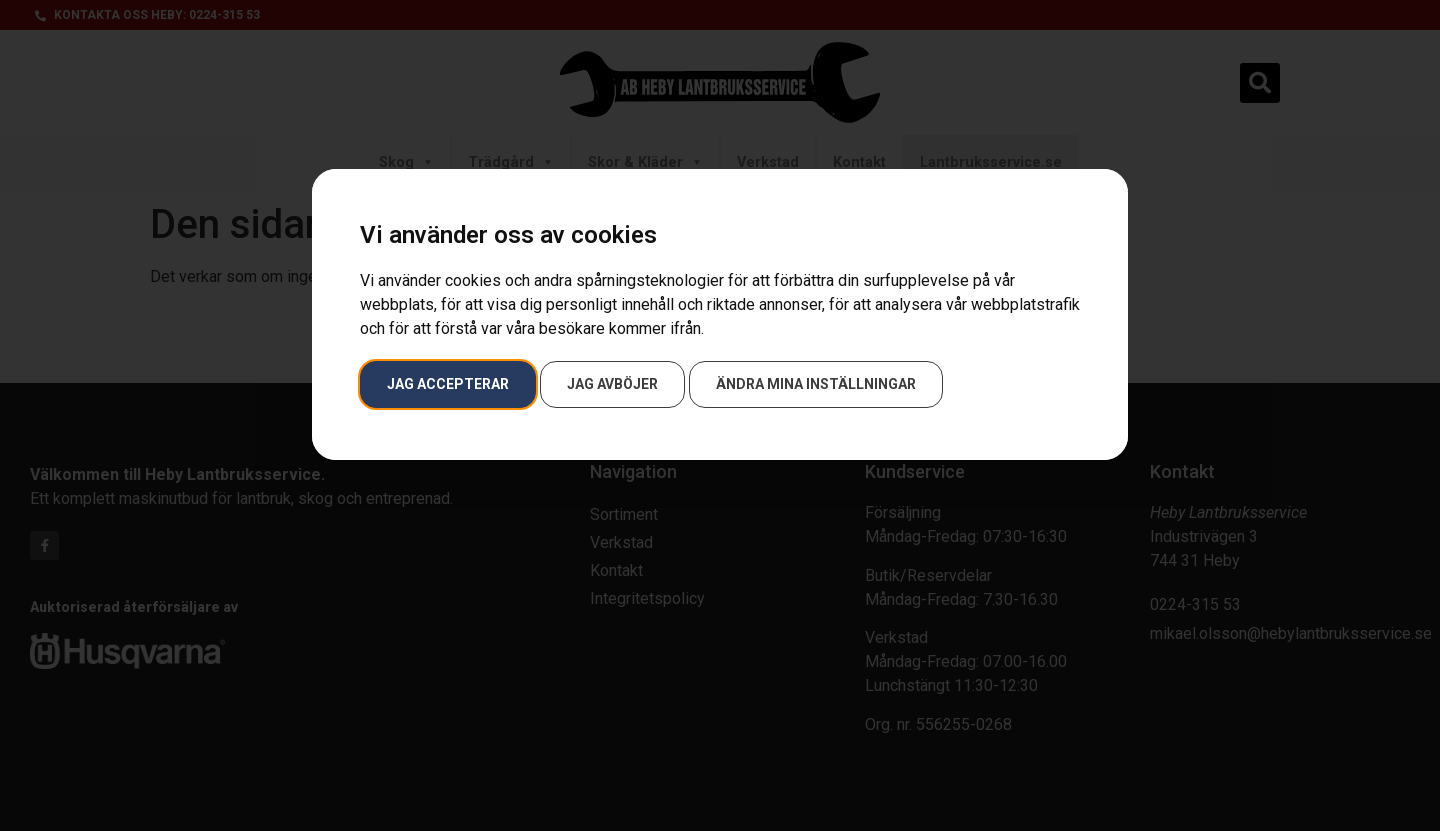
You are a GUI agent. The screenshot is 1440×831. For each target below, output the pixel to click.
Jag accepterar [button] (448, 384)
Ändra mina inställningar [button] (816, 384)
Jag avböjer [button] (612, 384)
